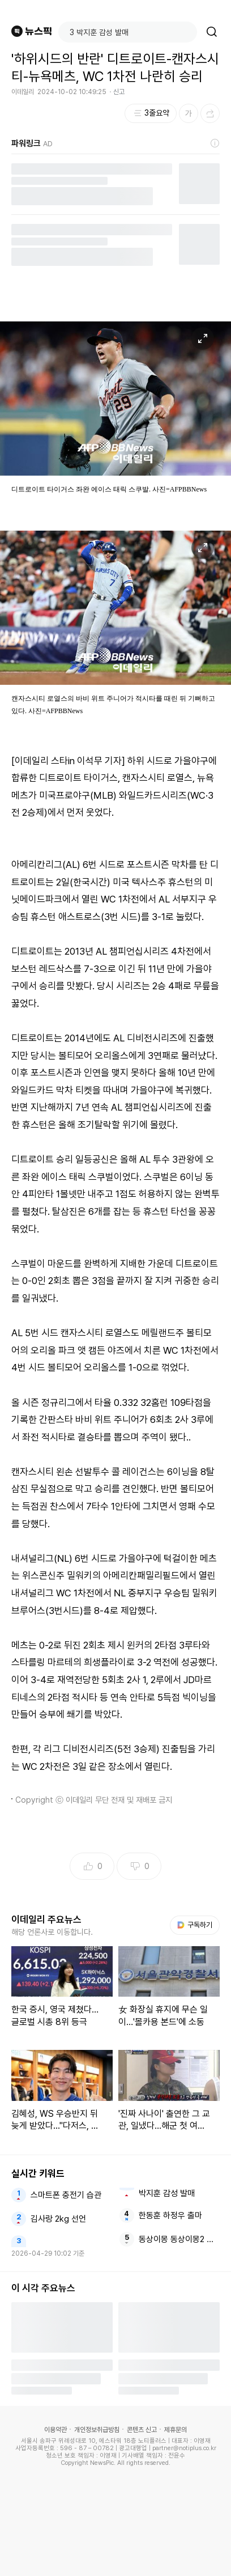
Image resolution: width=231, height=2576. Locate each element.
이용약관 (55, 2430)
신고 (119, 92)
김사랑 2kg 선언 (58, 2219)
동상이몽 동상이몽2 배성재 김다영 (179, 2239)
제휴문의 (175, 2430)
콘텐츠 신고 (142, 2430)
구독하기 (194, 1925)
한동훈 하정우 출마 (170, 2215)
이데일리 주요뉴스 (46, 1919)
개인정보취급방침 (96, 2430)
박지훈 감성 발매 (167, 2193)
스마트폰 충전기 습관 (66, 2195)
